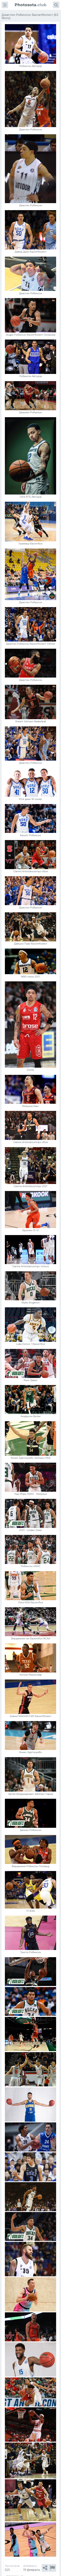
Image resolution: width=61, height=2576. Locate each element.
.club (31, 4)
